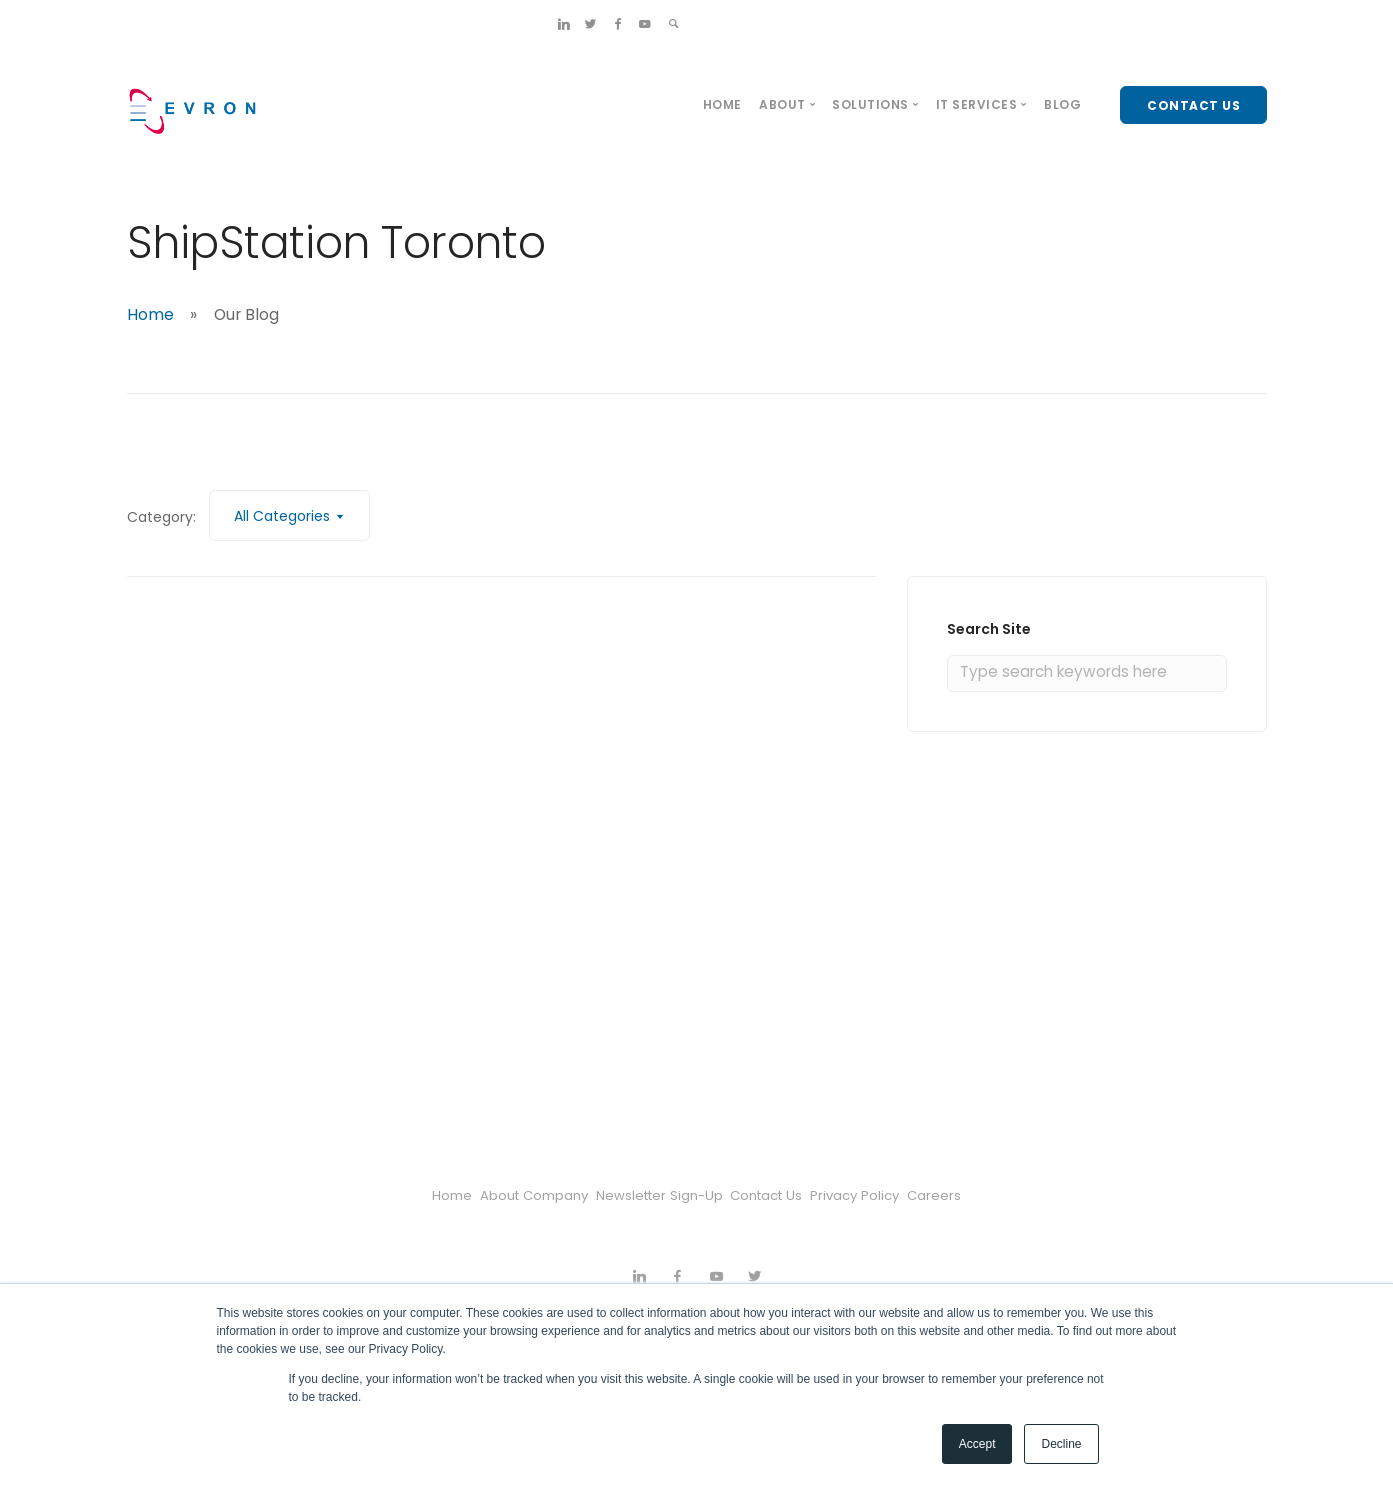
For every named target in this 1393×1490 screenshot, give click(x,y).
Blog (1062, 104)
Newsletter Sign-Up (648, 1195)
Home (722, 104)
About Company (498, 1195)
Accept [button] (977, 1444)
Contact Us (780, 1195)
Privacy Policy (893, 1195)
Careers (993, 1195)
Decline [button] (1061, 1444)
